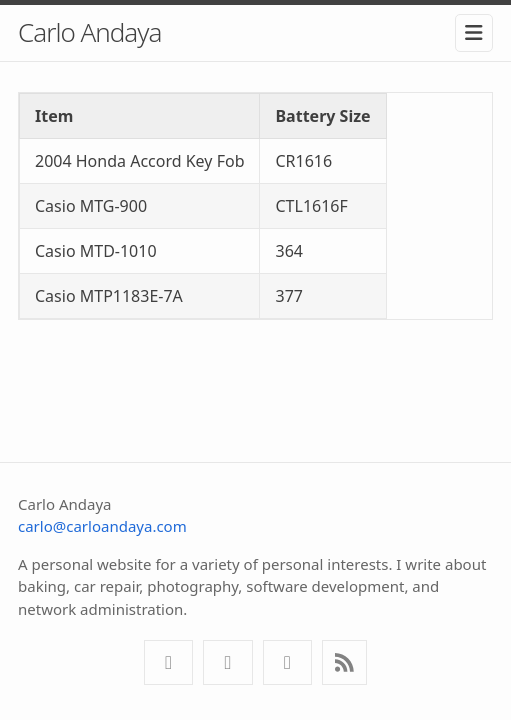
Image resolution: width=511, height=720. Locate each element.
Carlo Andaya (89, 32)
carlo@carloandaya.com (102, 526)
